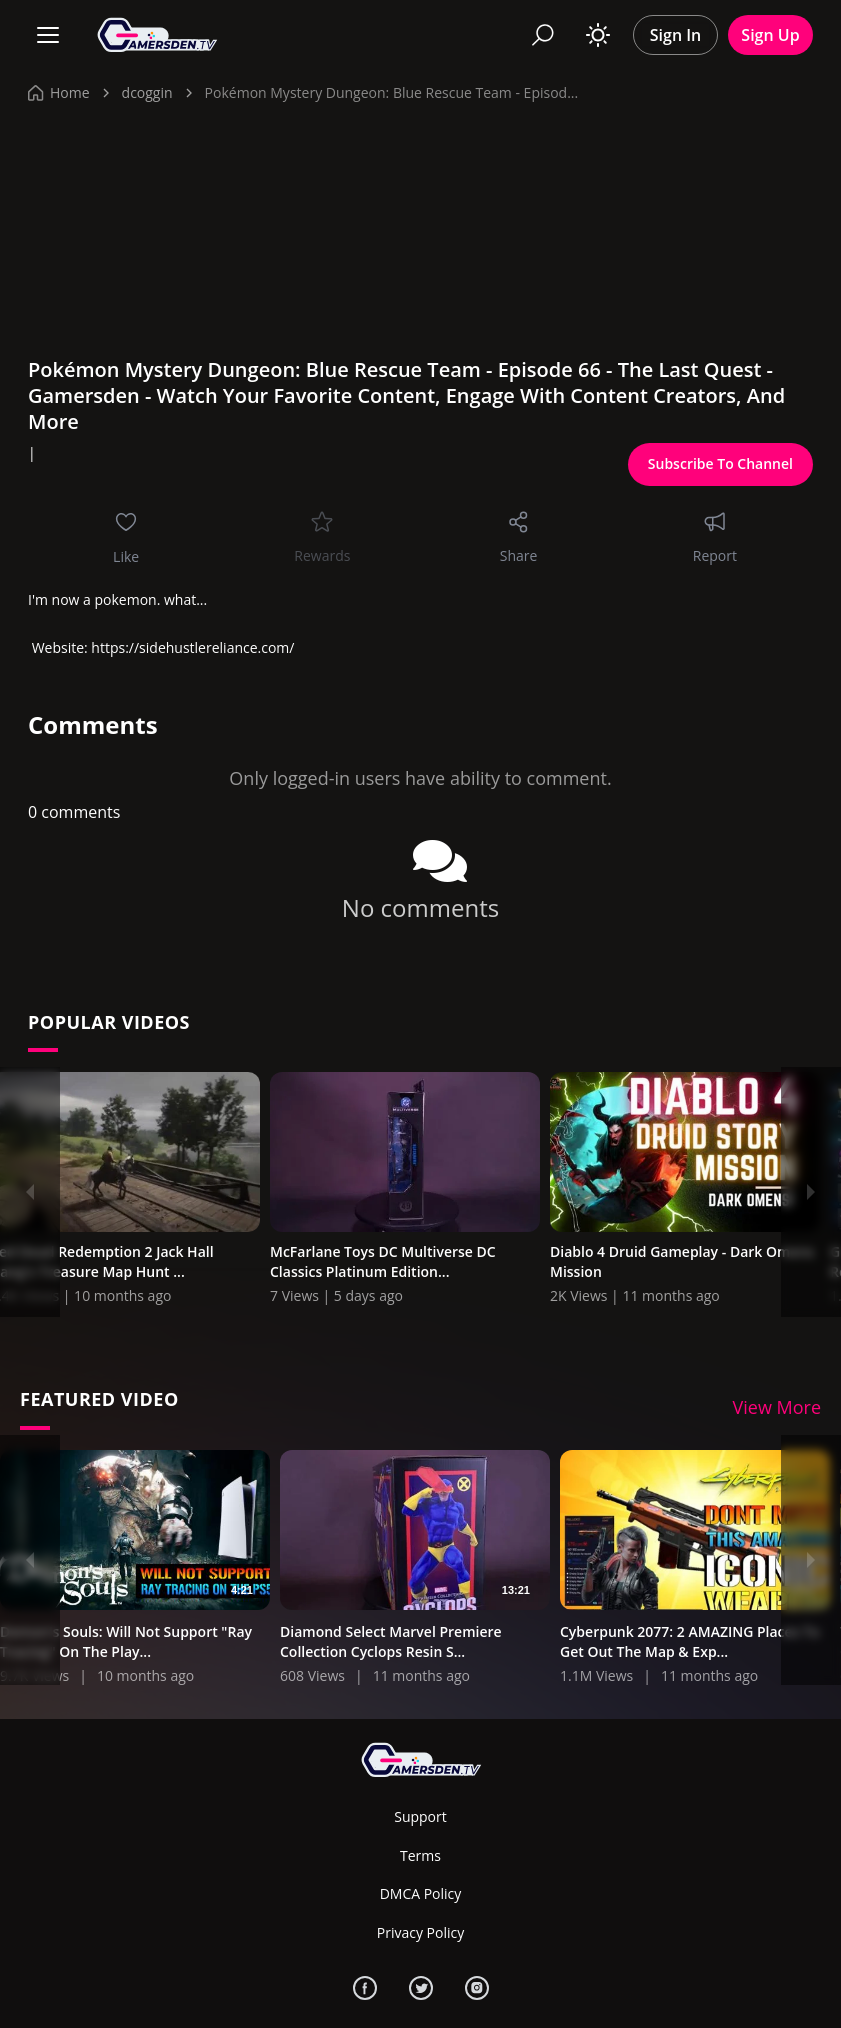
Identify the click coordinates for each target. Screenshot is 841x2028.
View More (777, 1409)
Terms (420, 1855)
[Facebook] (365, 1988)
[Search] (543, 35)
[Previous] (30, 1192)
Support (420, 1817)
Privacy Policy (420, 1932)
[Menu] (48, 35)
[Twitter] (421, 1988)
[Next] (811, 1192)
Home (59, 92)
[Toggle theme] (598, 35)
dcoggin (147, 92)
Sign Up (770, 35)
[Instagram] (477, 1988)
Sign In (676, 35)
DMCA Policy (421, 1893)
